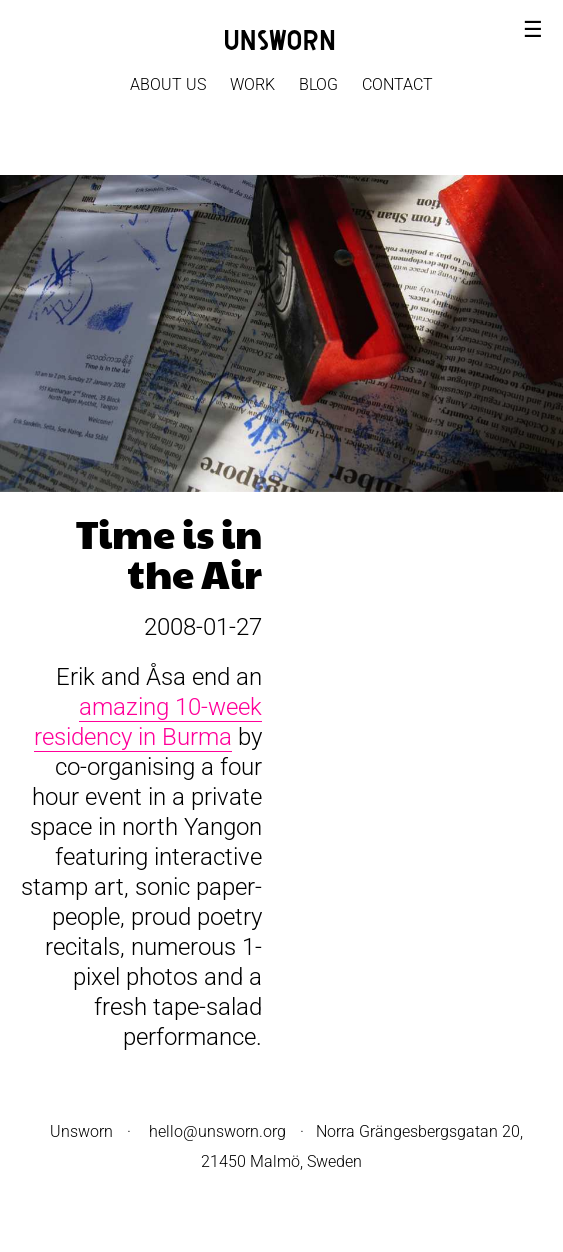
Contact (397, 84)
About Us (168, 84)
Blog (318, 84)
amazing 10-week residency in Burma (148, 722)
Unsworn (81, 1131)
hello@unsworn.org (217, 1131)
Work (252, 84)
